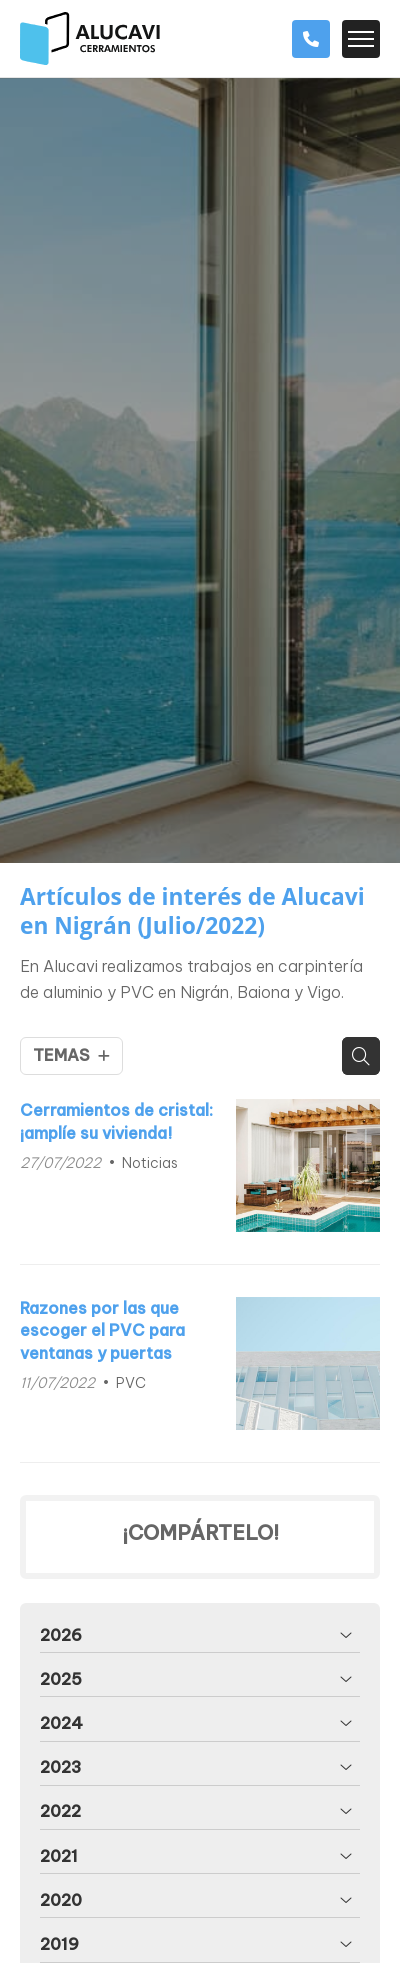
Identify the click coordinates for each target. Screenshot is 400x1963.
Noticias (150, 1163)
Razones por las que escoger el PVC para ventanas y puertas (102, 1330)
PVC (131, 1383)
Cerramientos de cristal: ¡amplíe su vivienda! (116, 1121)
